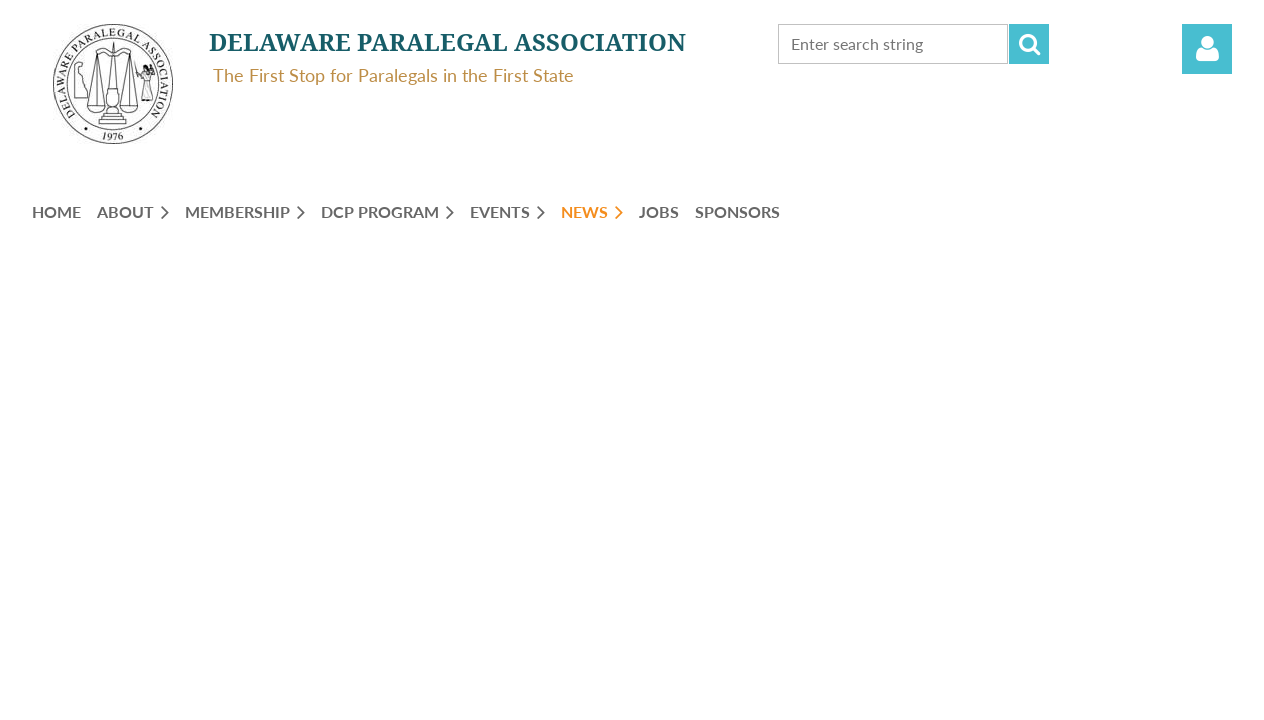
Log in (1207, 49)
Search (1029, 44)
